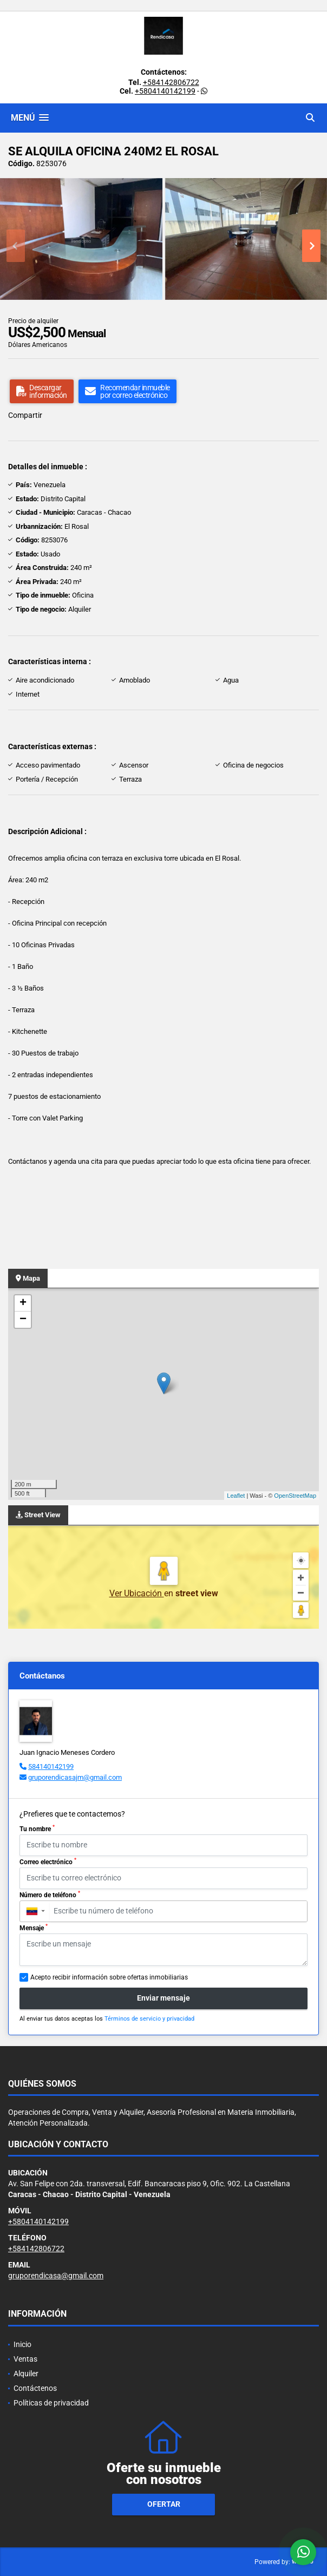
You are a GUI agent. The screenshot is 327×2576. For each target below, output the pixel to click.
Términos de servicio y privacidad (149, 2018)
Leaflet (236, 1495)
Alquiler (26, 2373)
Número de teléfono (49, 1894)
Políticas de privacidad (51, 2402)
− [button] (23, 1320)
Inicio (22, 2344)
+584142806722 (171, 82)
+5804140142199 (165, 91)
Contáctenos (35, 2388)
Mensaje (33, 1927)
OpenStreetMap (295, 1495)
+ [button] (23, 1303)
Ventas (25, 2359)
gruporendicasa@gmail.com (55, 2275)
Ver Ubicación (136, 1593)
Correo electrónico (47, 1861)
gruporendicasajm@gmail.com (75, 1777)
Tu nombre (37, 1828)
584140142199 (51, 1766)
